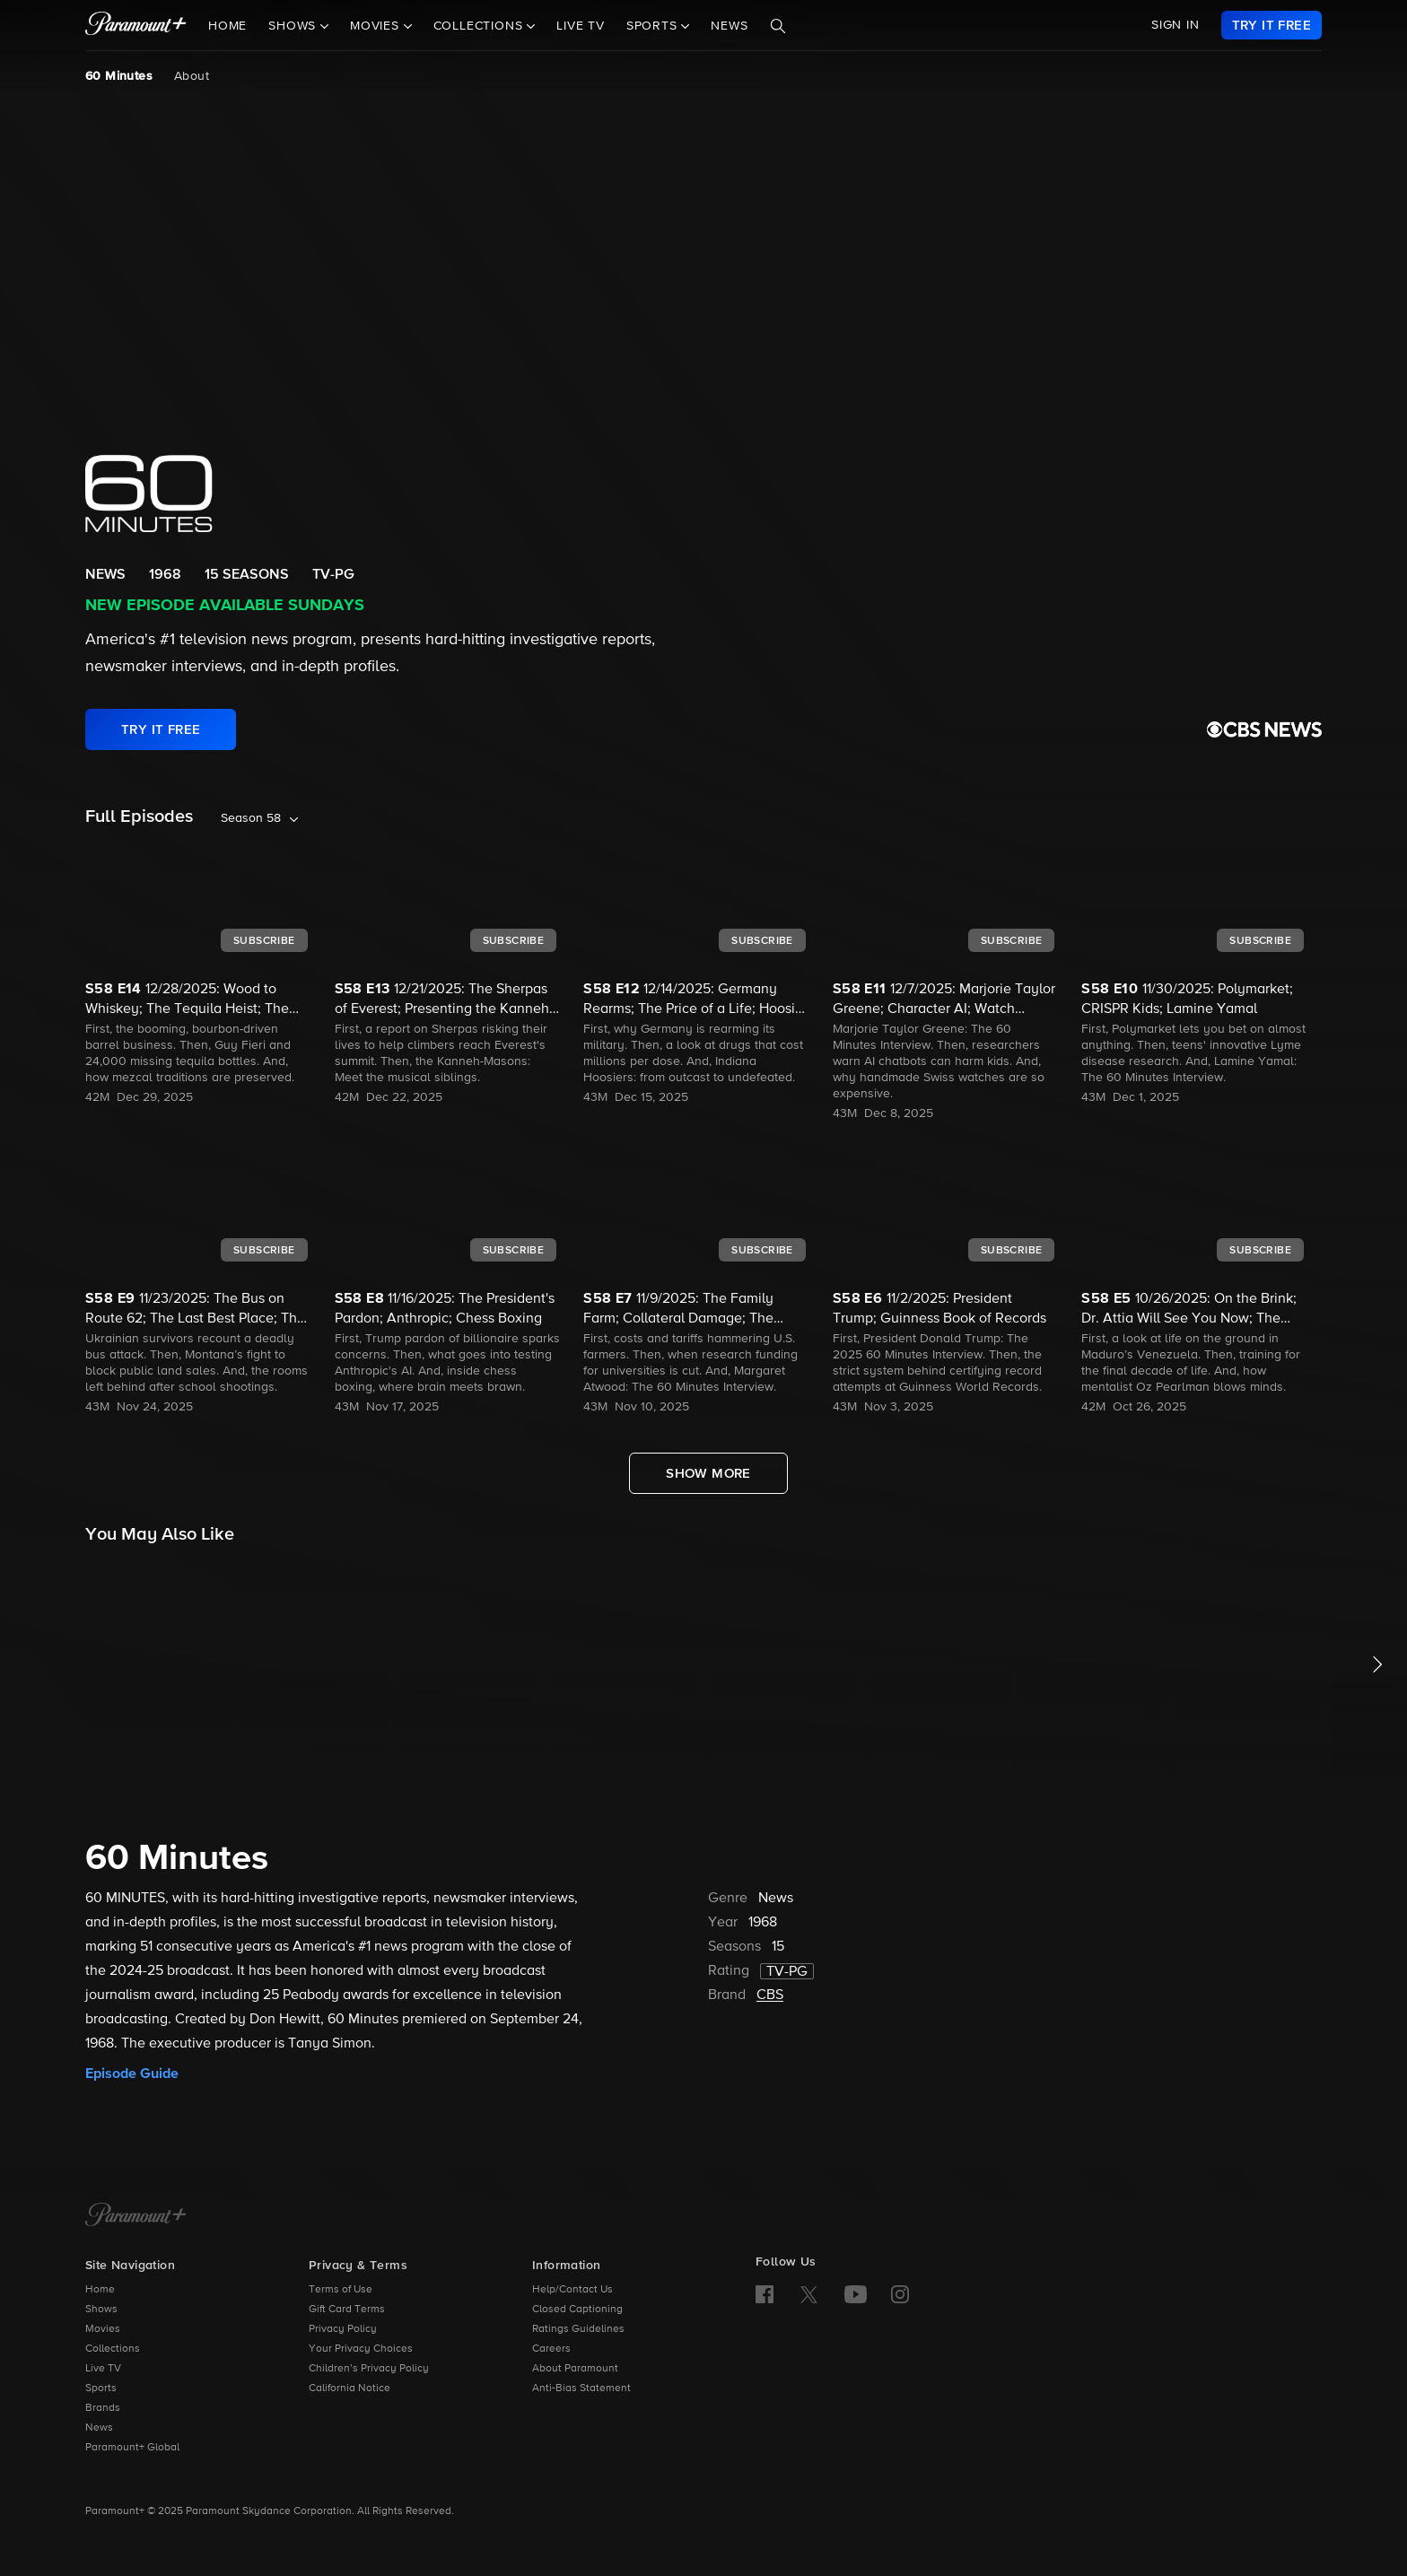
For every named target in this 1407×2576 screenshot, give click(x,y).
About (191, 76)
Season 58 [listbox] (251, 818)
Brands (102, 2408)
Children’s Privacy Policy (369, 2368)
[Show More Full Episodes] (708, 1473)
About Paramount (575, 2368)
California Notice (349, 2388)
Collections (112, 2349)
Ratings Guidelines (578, 2329)
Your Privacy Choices (361, 2349)
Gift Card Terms (347, 2309)
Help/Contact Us (572, 2289)
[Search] (778, 26)
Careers (551, 2349)
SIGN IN (1175, 25)
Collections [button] (480, 26)
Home (227, 26)
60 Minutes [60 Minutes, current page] (119, 76)
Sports (101, 2388)
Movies (102, 2329)
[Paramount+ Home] (136, 2216)
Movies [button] (377, 26)
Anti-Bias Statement (581, 2388)
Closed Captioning (577, 2309)
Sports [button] (654, 26)
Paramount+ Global (132, 2447)
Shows (101, 2309)
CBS (769, 1995)
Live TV (580, 26)
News (729, 26)
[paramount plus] (136, 25)
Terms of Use (340, 2289)
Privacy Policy (343, 2329)
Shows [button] (294, 26)
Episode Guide (132, 2073)
